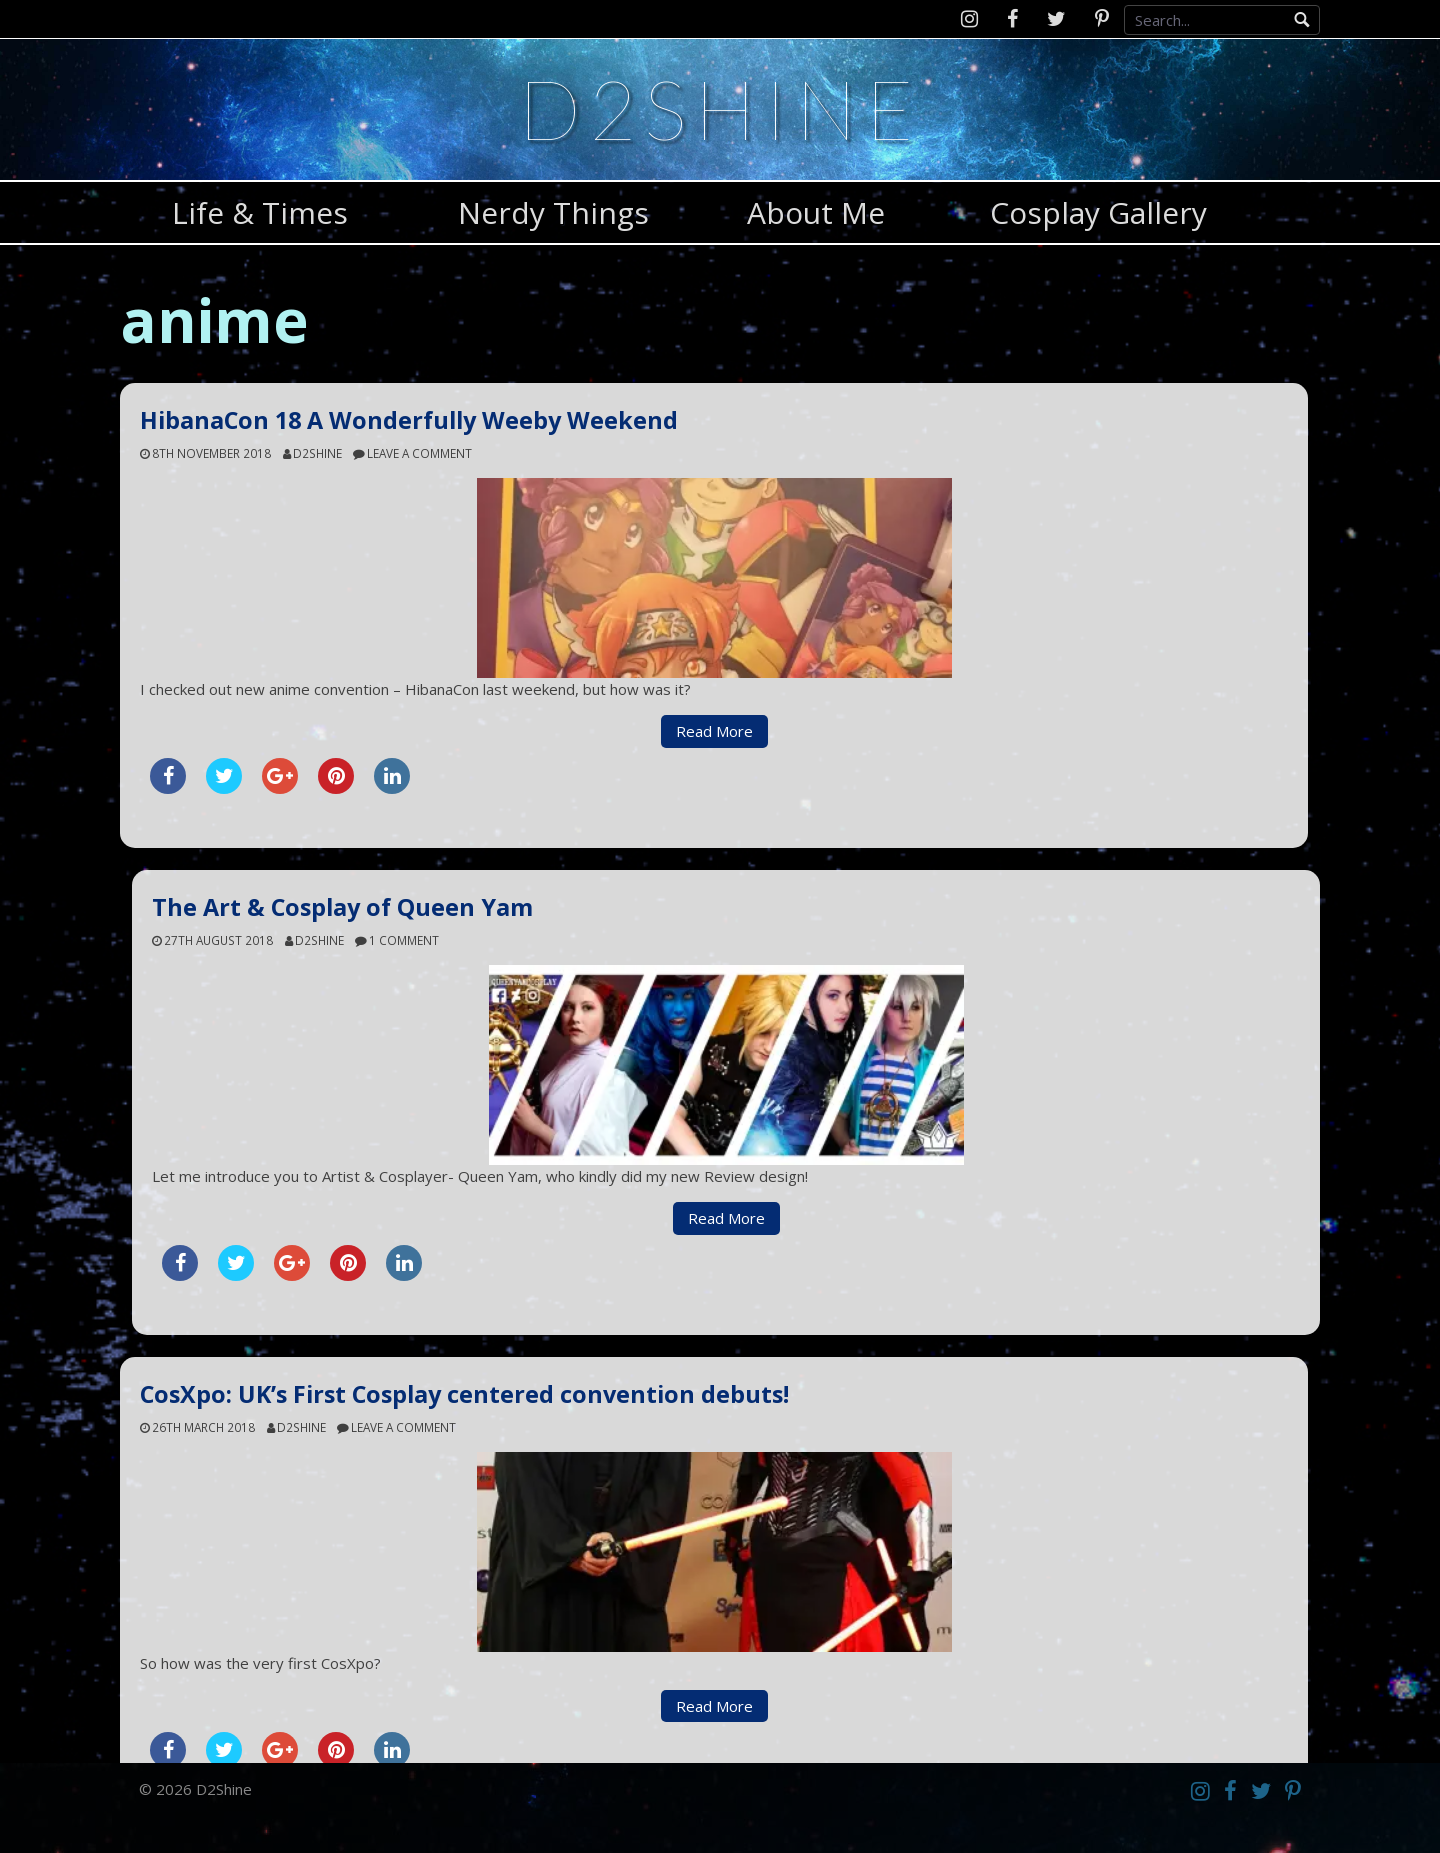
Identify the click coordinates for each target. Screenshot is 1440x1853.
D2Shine (720, 108)
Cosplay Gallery (1098, 212)
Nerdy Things (553, 212)
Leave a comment (419, 453)
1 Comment (404, 940)
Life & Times (260, 212)
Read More (714, 731)
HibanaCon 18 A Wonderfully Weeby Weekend (409, 420)
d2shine (317, 453)
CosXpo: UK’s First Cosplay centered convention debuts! (464, 1394)
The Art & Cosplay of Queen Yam (342, 907)
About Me (816, 212)
